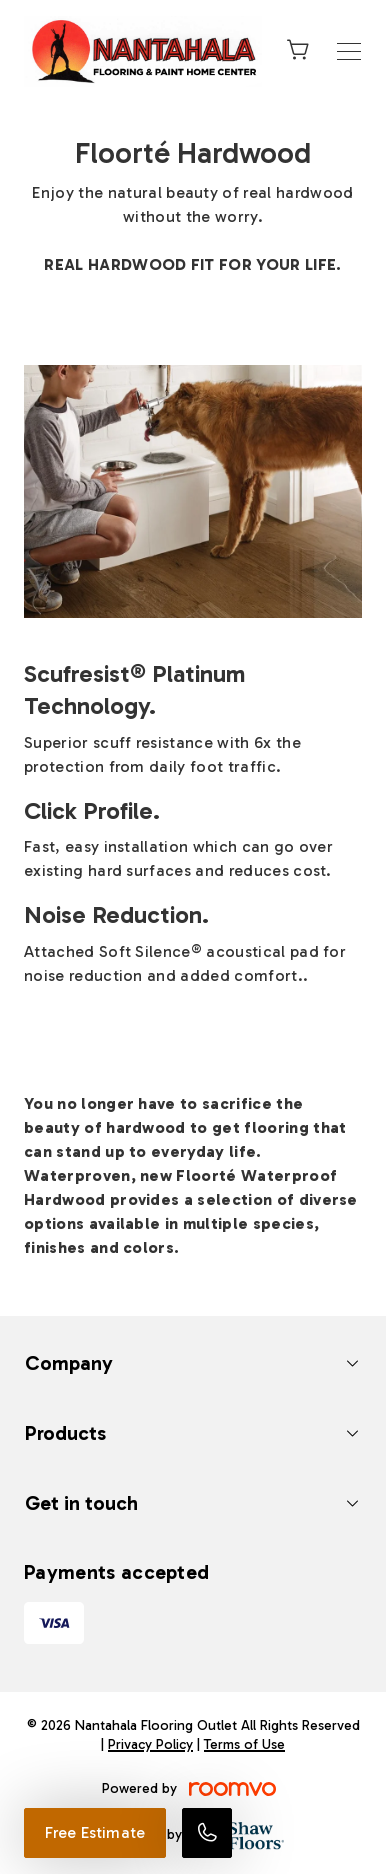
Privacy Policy (150, 1744)
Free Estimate (95, 1832)
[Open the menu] (349, 51)
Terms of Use (244, 1744)
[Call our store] (207, 1833)
